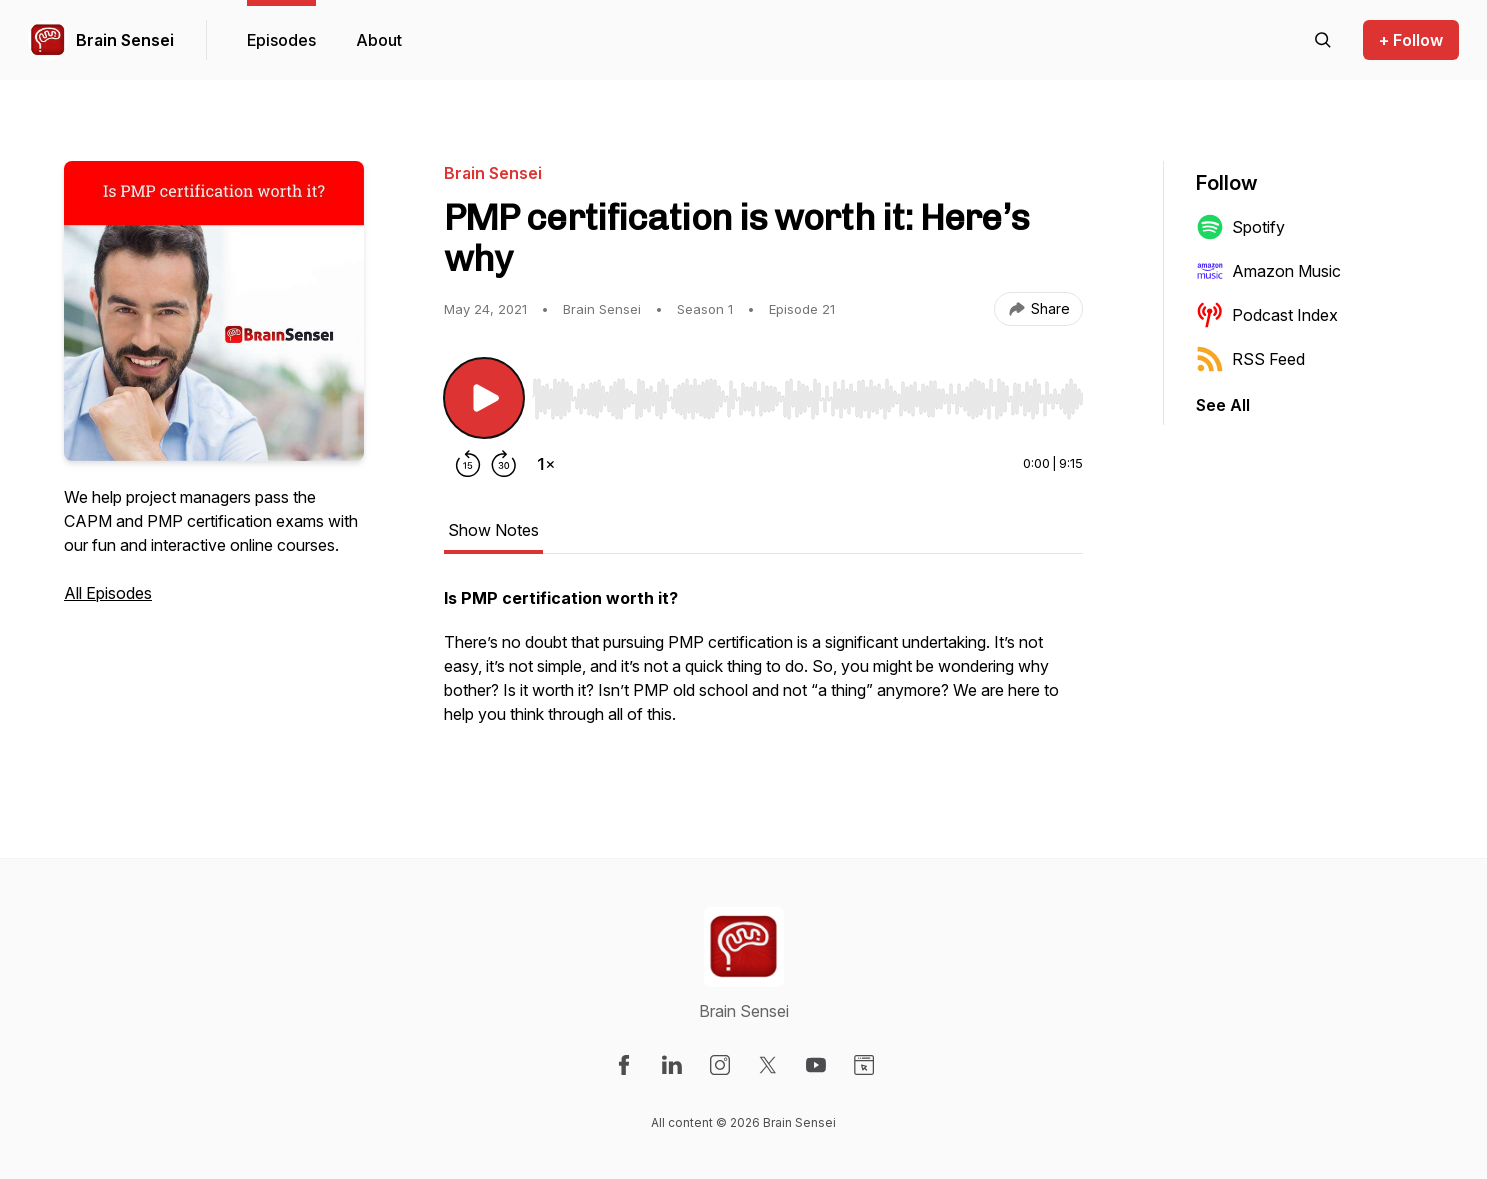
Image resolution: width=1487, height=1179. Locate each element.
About (379, 40)
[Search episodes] (1323, 40)
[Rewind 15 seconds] (468, 464)
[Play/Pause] (484, 398)
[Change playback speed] (546, 464)
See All (1223, 405)
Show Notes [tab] (493, 530)
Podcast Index (1267, 315)
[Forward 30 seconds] (504, 464)
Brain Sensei (125, 40)
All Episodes (108, 593)
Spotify (1240, 227)
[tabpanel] (763, 666)
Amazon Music (1268, 271)
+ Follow (1411, 40)
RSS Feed (1250, 359)
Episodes (281, 40)
